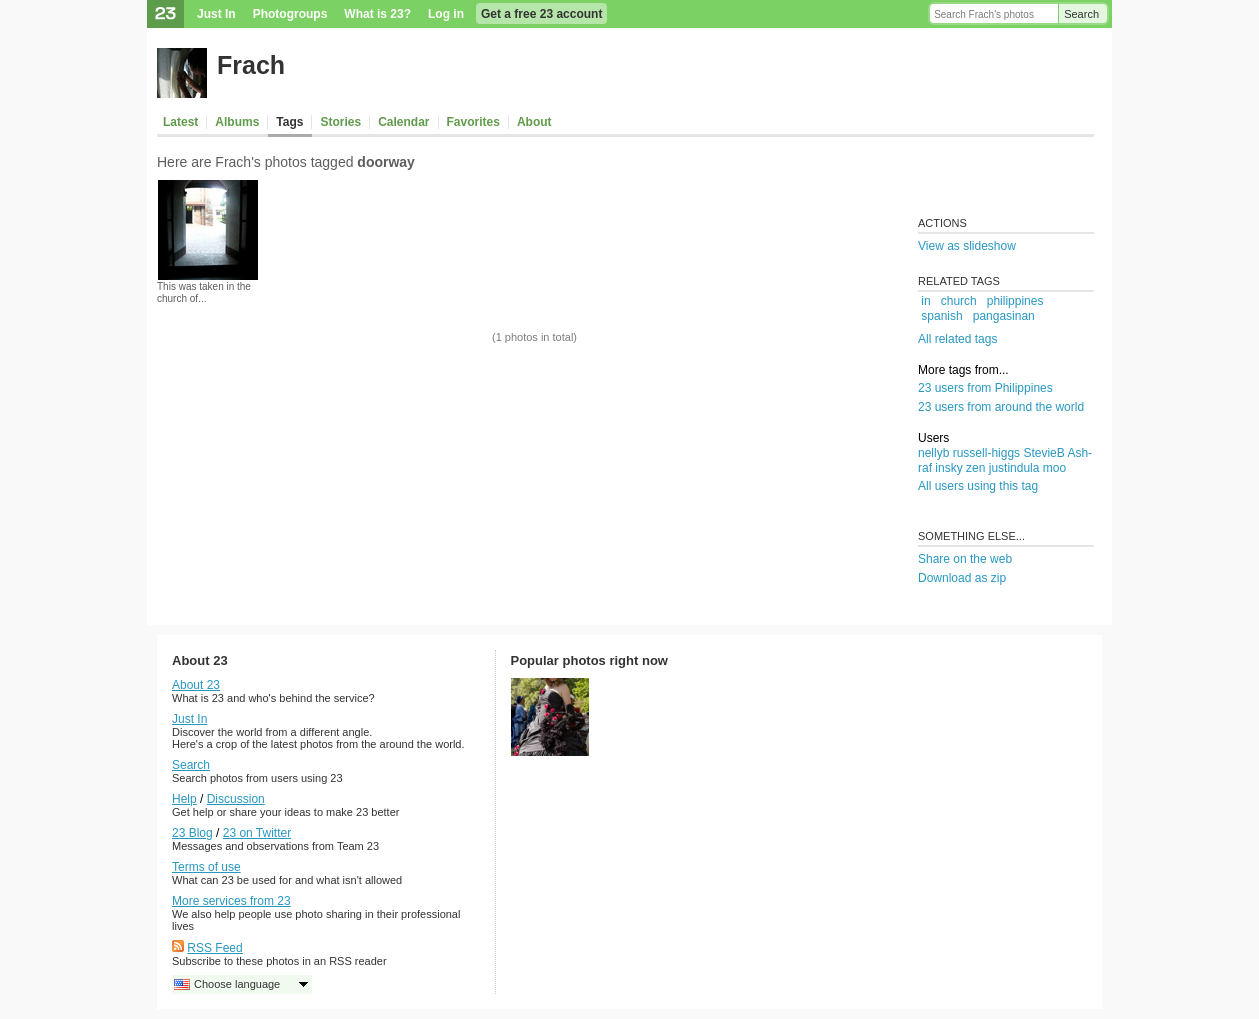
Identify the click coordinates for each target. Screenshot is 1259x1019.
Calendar (403, 122)
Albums (237, 122)
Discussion (236, 799)
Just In (216, 14)
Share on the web (965, 559)
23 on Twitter (257, 833)
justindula (1014, 468)
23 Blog (192, 833)
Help (184, 799)
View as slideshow (967, 246)
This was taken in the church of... (204, 292)
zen (975, 468)
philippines (1015, 301)
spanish (941, 316)
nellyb (933, 453)
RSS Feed (214, 948)
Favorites (473, 122)
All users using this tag (978, 486)
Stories (340, 122)
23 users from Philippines (985, 388)
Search (1081, 14)
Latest (180, 122)
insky (948, 468)
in (925, 301)
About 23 (196, 685)
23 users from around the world (1001, 407)
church (959, 301)
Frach (251, 65)
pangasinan (1004, 316)
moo (1054, 468)
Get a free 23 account (541, 14)
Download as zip (962, 578)
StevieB (1043, 453)
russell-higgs (986, 453)
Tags (289, 122)
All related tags (957, 339)
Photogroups (290, 14)
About (534, 122)
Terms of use (206, 867)
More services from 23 (231, 901)
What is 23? (377, 14)
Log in (446, 14)
